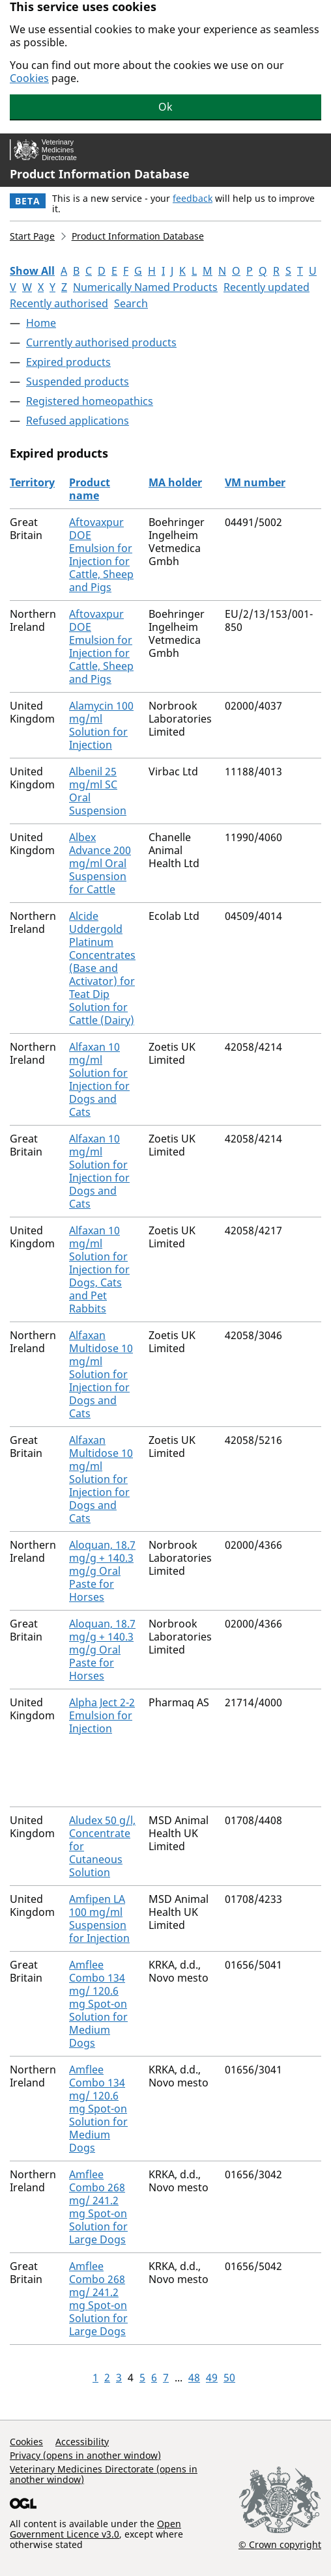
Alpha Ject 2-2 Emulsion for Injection (102, 1715)
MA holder (175, 482)
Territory (32, 482)
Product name (89, 489)
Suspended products (77, 381)
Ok (165, 107)
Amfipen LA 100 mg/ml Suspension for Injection (99, 1918)
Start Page (32, 236)
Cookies (29, 78)
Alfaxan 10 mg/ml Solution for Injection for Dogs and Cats (99, 1079)
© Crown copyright (279, 2544)
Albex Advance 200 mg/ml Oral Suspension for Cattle (100, 863)
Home (41, 322)
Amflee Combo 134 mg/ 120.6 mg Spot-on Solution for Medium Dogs (98, 2004)
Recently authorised (59, 303)
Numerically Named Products (145, 287)
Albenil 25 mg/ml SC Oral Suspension (97, 791)
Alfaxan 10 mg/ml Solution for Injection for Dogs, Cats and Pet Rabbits (99, 1269)
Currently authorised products (101, 342)
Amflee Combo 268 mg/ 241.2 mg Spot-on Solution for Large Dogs (98, 2207)
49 (212, 2377)
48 (194, 2377)
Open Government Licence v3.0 (95, 2528)
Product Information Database (100, 173)
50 (229, 2377)
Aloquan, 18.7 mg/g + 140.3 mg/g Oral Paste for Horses (102, 1571)
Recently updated (266, 287)
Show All (32, 271)
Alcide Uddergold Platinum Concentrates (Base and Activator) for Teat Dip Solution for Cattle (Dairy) (102, 968)
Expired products (68, 361)
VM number (255, 482)
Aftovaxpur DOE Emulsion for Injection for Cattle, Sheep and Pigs (101, 554)
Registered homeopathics (89, 401)
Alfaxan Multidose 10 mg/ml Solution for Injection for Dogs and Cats (101, 1374)
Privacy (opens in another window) (85, 2455)
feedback (192, 198)
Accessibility (82, 2441)
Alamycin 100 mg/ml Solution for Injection (101, 725)
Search (131, 303)
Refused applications (77, 420)
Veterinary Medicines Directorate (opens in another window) (103, 2474)
